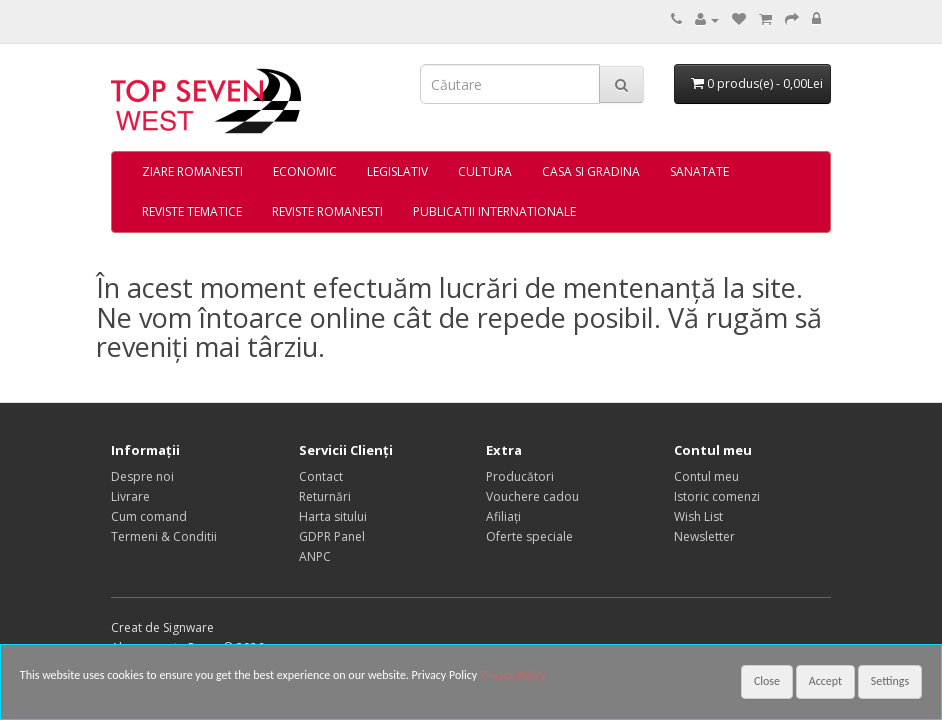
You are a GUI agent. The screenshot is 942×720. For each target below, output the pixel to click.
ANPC (315, 556)
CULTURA (485, 171)
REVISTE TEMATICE (192, 211)
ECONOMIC (305, 171)
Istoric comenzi (717, 496)
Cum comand (149, 516)
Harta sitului (333, 516)
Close (767, 681)
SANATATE (699, 171)
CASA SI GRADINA (591, 171)
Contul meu (706, 476)
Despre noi (142, 476)
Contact (321, 476)
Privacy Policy (513, 675)
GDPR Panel (332, 536)
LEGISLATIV (397, 171)
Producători (520, 476)
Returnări (325, 496)
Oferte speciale (529, 536)
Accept (825, 681)
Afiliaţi (503, 516)
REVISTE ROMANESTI (327, 211)
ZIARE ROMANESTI (192, 171)
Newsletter (704, 536)
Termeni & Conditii (164, 536)
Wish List (698, 516)
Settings (890, 681)
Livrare (130, 496)
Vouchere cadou (532, 496)
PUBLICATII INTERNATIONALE (494, 211)
